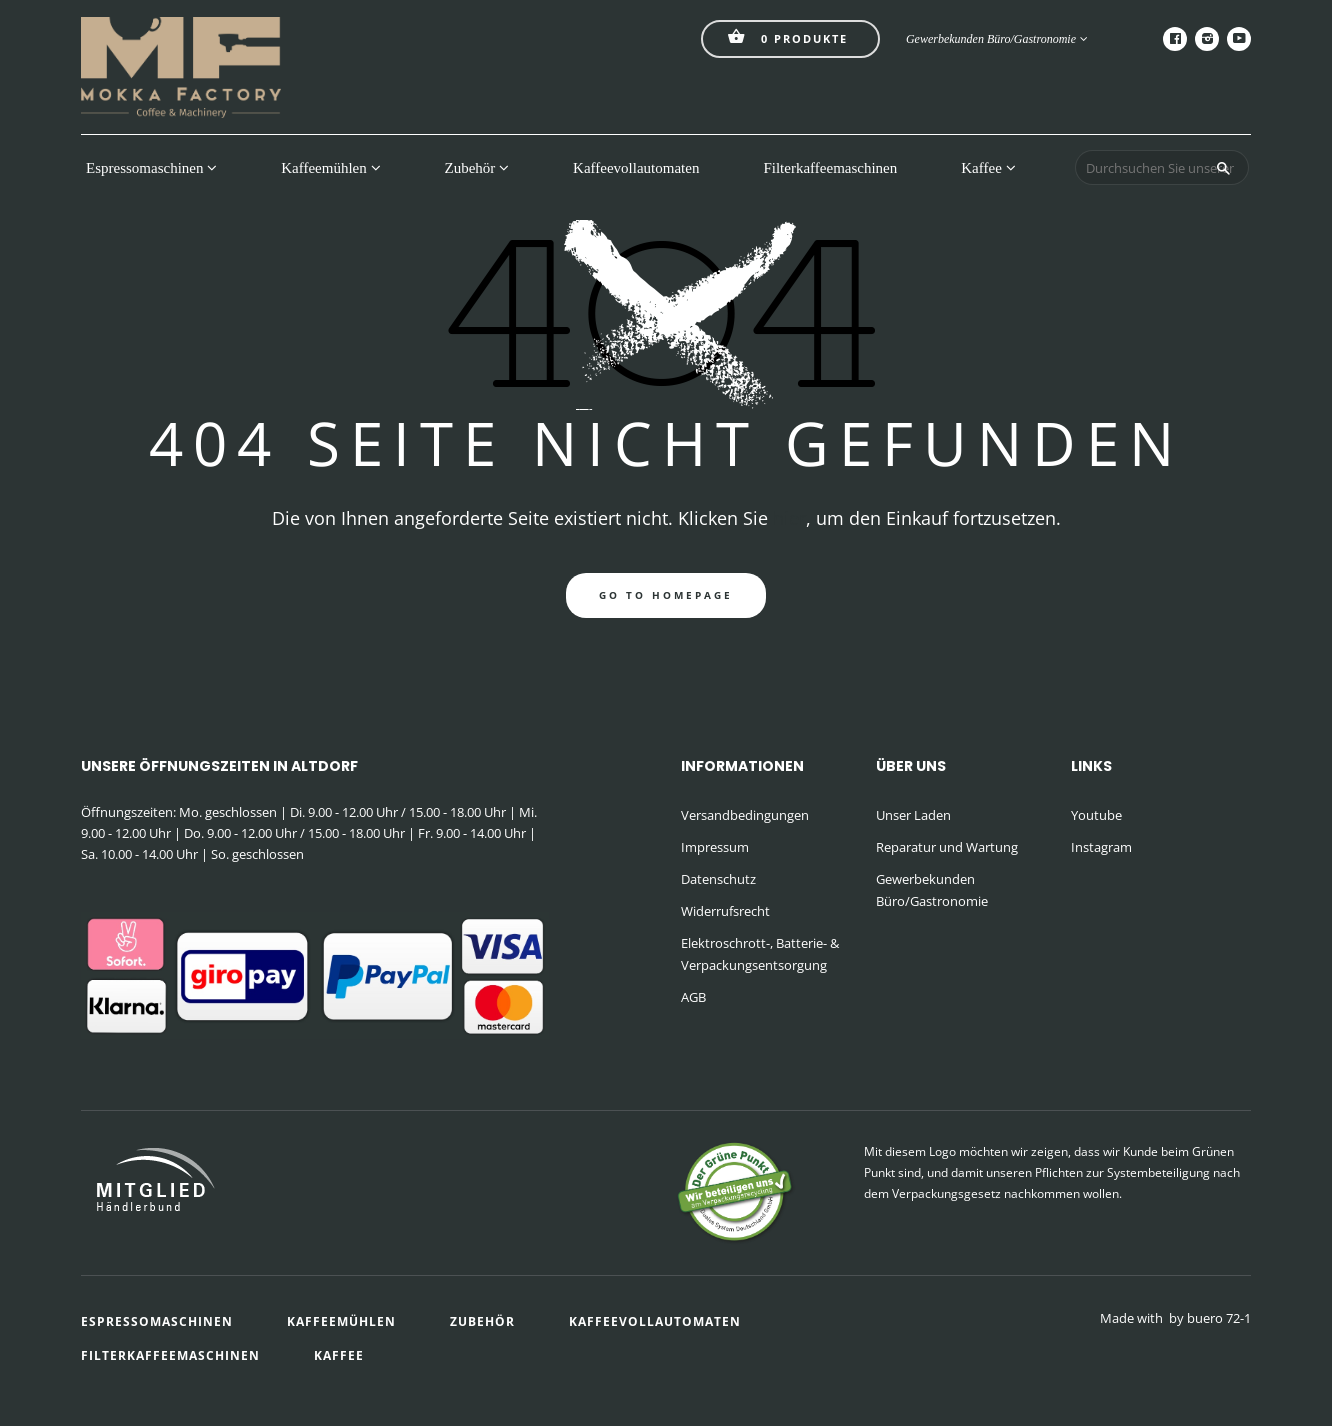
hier (789, 518)
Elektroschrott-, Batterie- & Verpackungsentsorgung (760, 954)
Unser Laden (913, 815)
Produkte (788, 36)
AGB (693, 997)
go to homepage (666, 595)
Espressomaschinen (151, 168)
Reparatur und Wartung (947, 847)
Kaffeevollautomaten (636, 168)
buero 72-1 (1219, 1318)
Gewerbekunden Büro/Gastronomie (997, 39)
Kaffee (988, 168)
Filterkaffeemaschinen (830, 168)
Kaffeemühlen (330, 168)
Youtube (1096, 815)
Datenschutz (718, 879)
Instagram (1101, 847)
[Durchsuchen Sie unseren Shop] (1162, 167)
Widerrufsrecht (725, 911)
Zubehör (477, 168)
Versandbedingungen (745, 815)
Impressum (715, 847)
